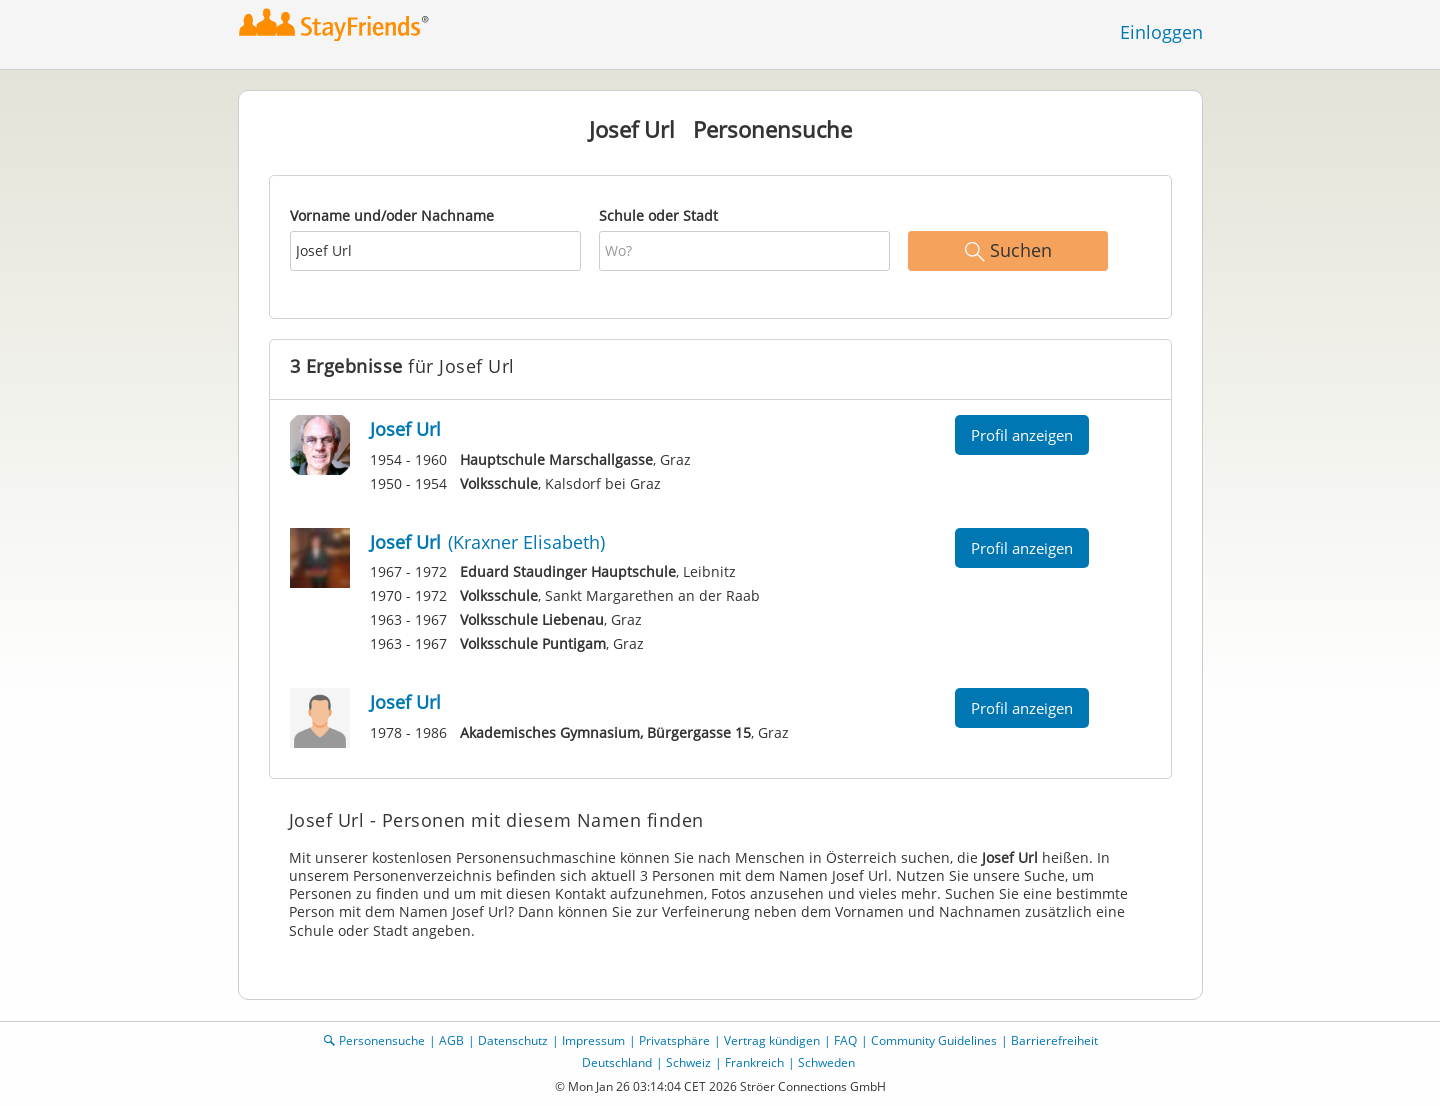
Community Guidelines (934, 1040)
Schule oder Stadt (658, 215)
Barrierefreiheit (1054, 1040)
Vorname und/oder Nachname (392, 215)
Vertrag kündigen (772, 1040)
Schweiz (688, 1062)
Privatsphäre (674, 1040)
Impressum (593, 1040)
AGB (451, 1040)
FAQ (845, 1040)
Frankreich (754, 1062)
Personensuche (382, 1040)
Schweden (826, 1062)
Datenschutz (513, 1040)
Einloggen (1161, 32)
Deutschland (617, 1062)
